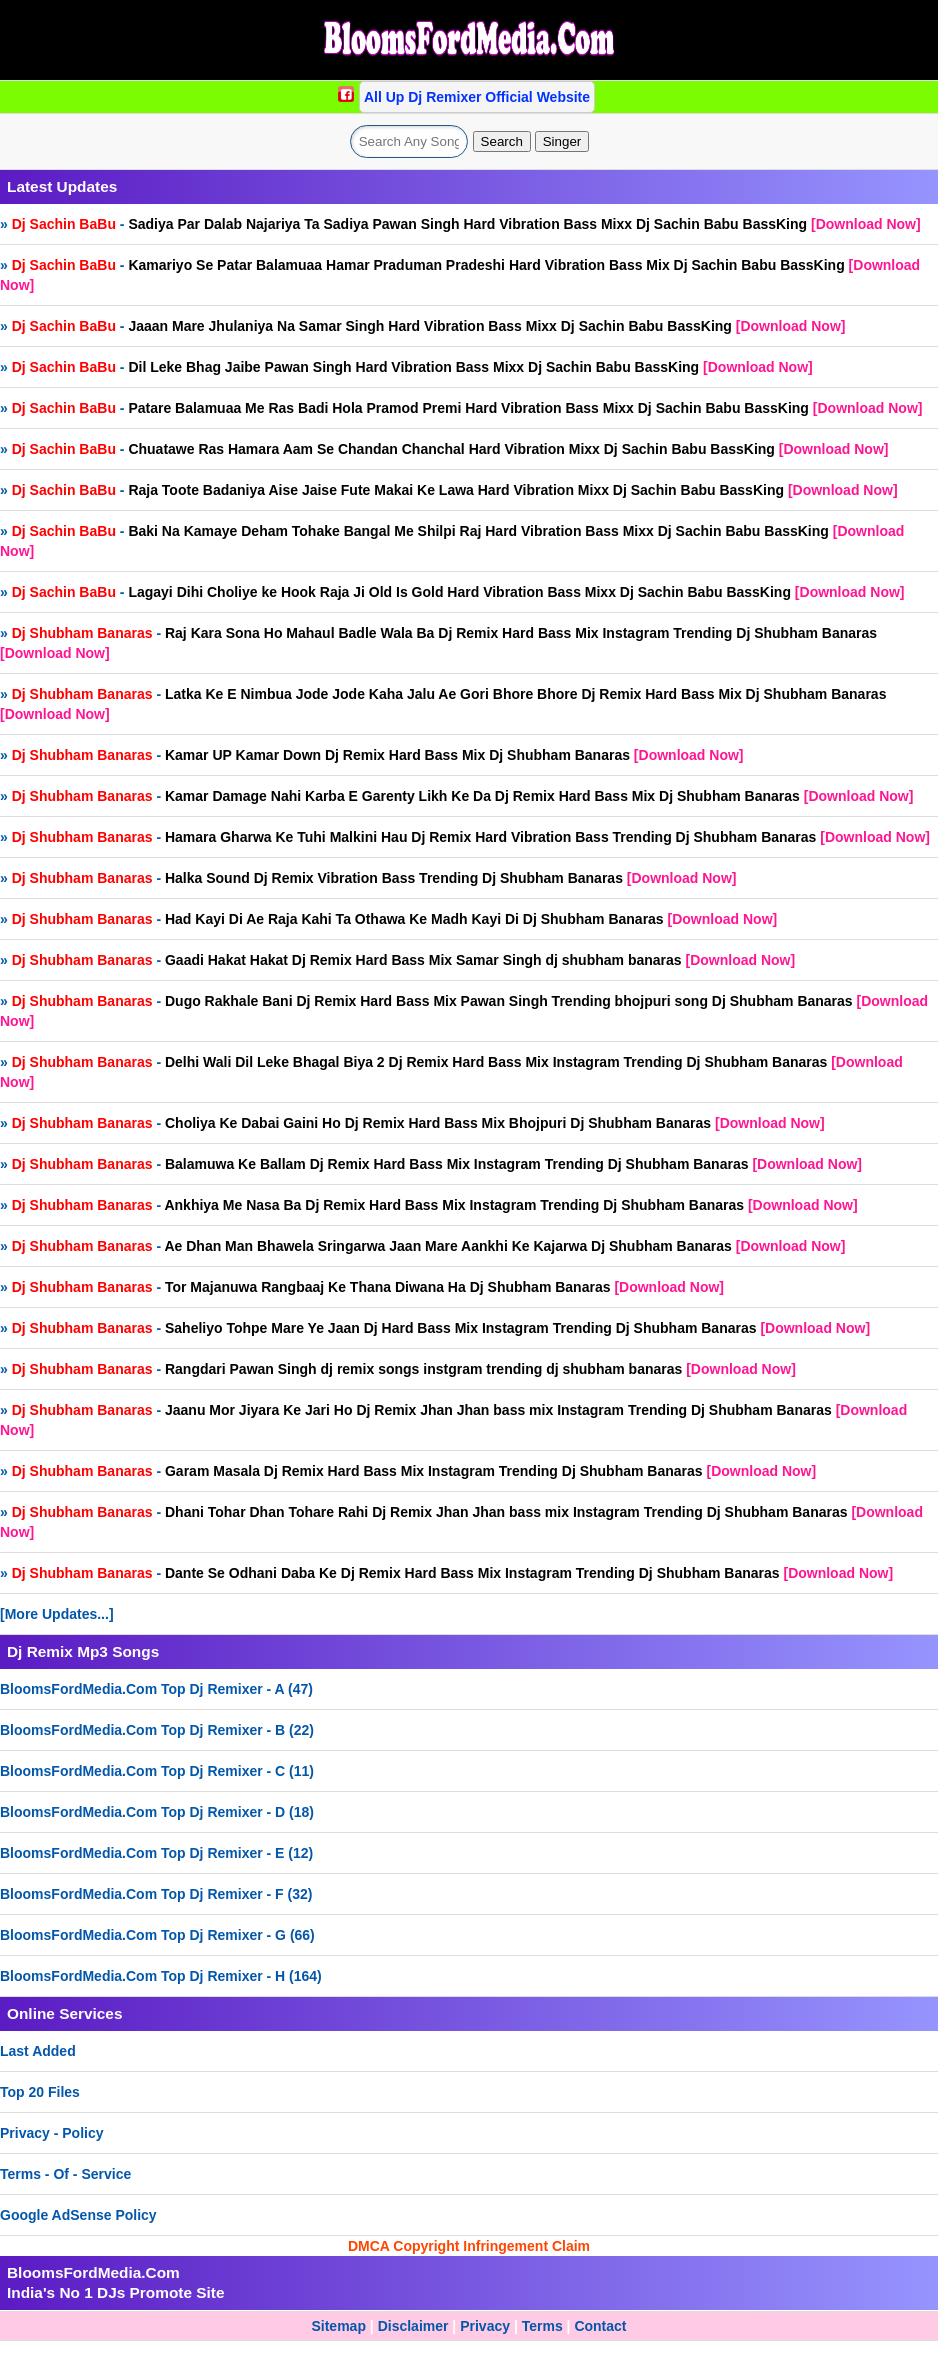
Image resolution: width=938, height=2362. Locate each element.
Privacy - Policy (52, 2133)
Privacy (485, 2326)
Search (502, 141)
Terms (542, 2326)
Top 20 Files (40, 2092)
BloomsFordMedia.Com (93, 2272)
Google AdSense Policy (78, 2215)
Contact (600, 2326)
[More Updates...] (57, 1614)
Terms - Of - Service (65, 2174)
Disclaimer (413, 2326)
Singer (562, 141)
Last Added (38, 2051)
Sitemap (338, 2326)
